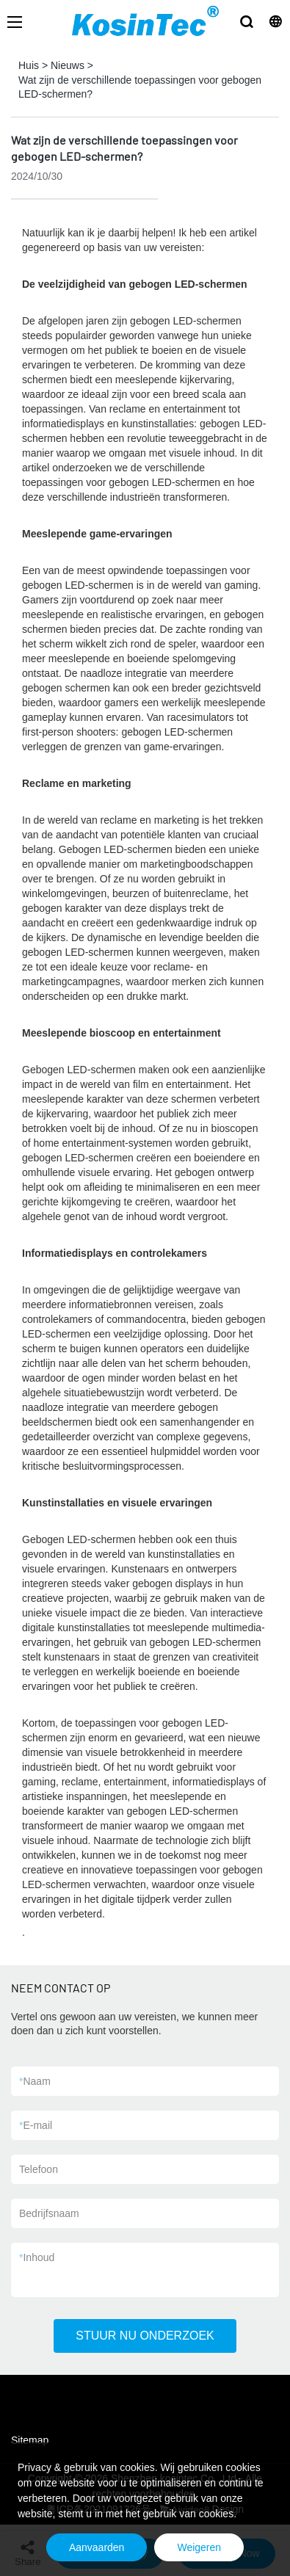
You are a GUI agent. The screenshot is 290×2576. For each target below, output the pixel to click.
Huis (28, 65)
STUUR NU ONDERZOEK (145, 2335)
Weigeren (199, 2547)
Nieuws (67, 65)
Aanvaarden (97, 2547)
